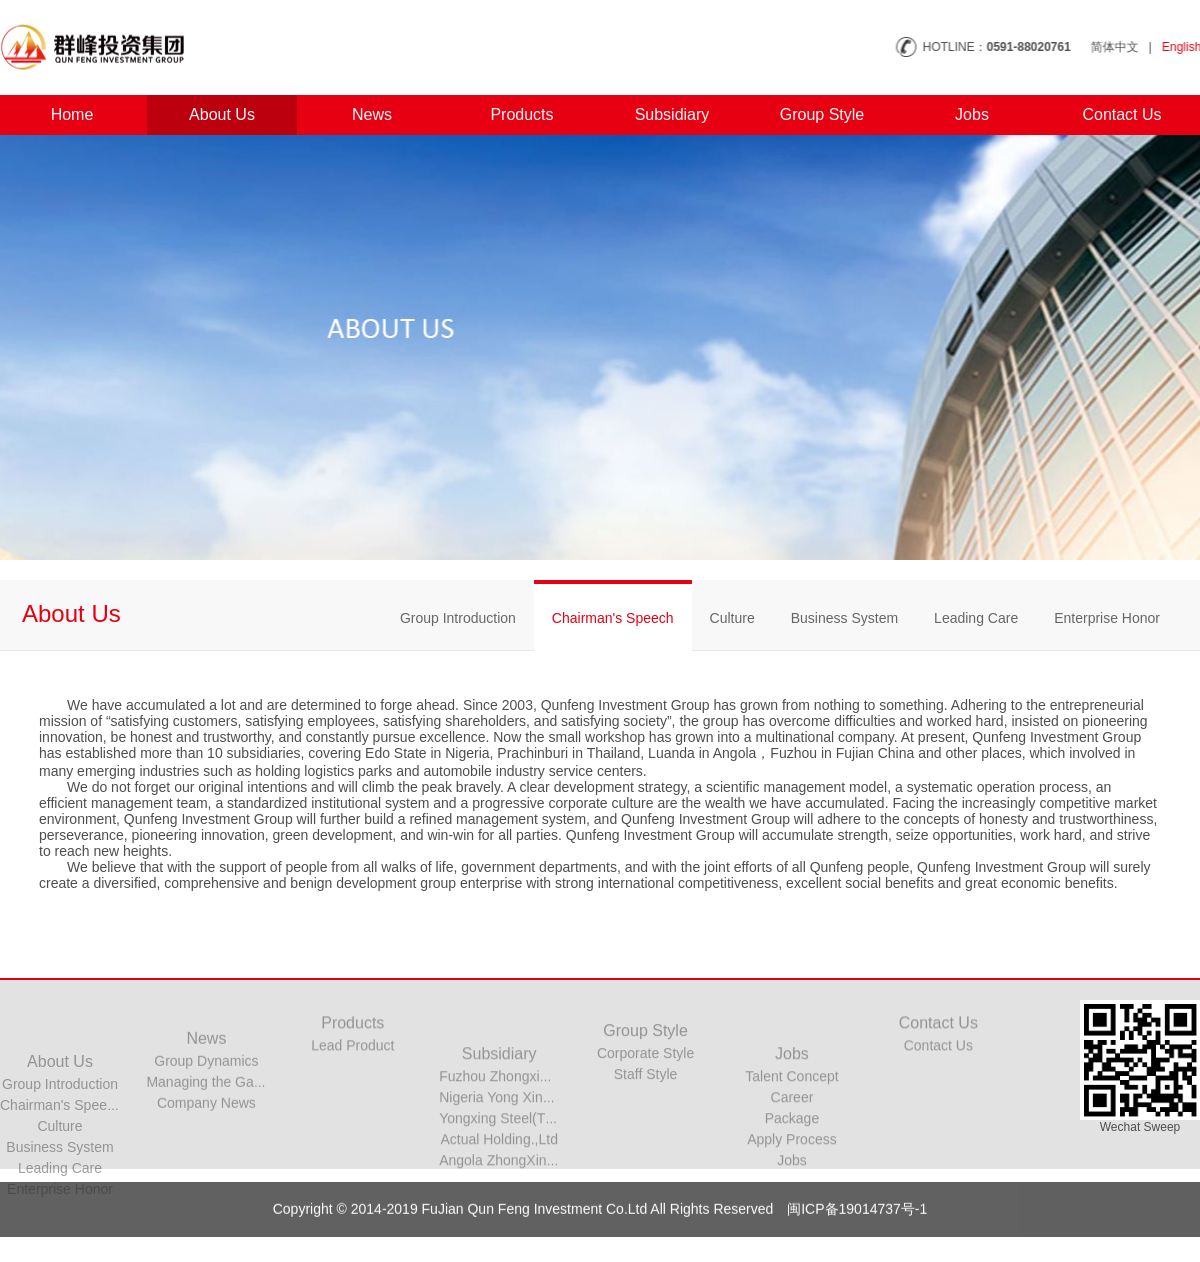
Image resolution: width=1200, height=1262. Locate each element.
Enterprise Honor (1107, 618)
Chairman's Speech (613, 618)
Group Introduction (458, 618)
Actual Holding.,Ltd (499, 1194)
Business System (844, 618)
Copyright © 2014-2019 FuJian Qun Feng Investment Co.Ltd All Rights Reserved (525, 1229)
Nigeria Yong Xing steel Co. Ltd (536, 1152)
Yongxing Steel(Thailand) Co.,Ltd (541, 1173)
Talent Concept (791, 1131)
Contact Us (1107, 114)
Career (792, 1152)
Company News (206, 1139)
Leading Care (976, 618)
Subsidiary (657, 114)
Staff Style (646, 1101)
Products (507, 114)
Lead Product (352, 1063)
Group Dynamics (206, 1097)
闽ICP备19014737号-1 (857, 1229)
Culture (732, 618)
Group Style (808, 114)
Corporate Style (645, 1080)
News (358, 114)
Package (792, 1173)
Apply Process (791, 1194)
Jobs (958, 114)
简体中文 (1132, 47)
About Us (208, 114)
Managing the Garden (213, 1118)
